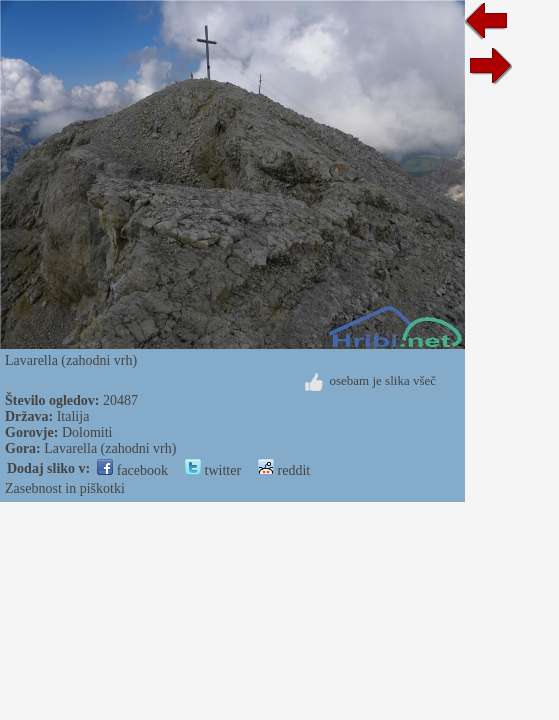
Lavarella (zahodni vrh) (110, 448)
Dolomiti (87, 432)
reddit (284, 470)
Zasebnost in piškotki (65, 488)
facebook (132, 470)
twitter (213, 470)
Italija (73, 416)
